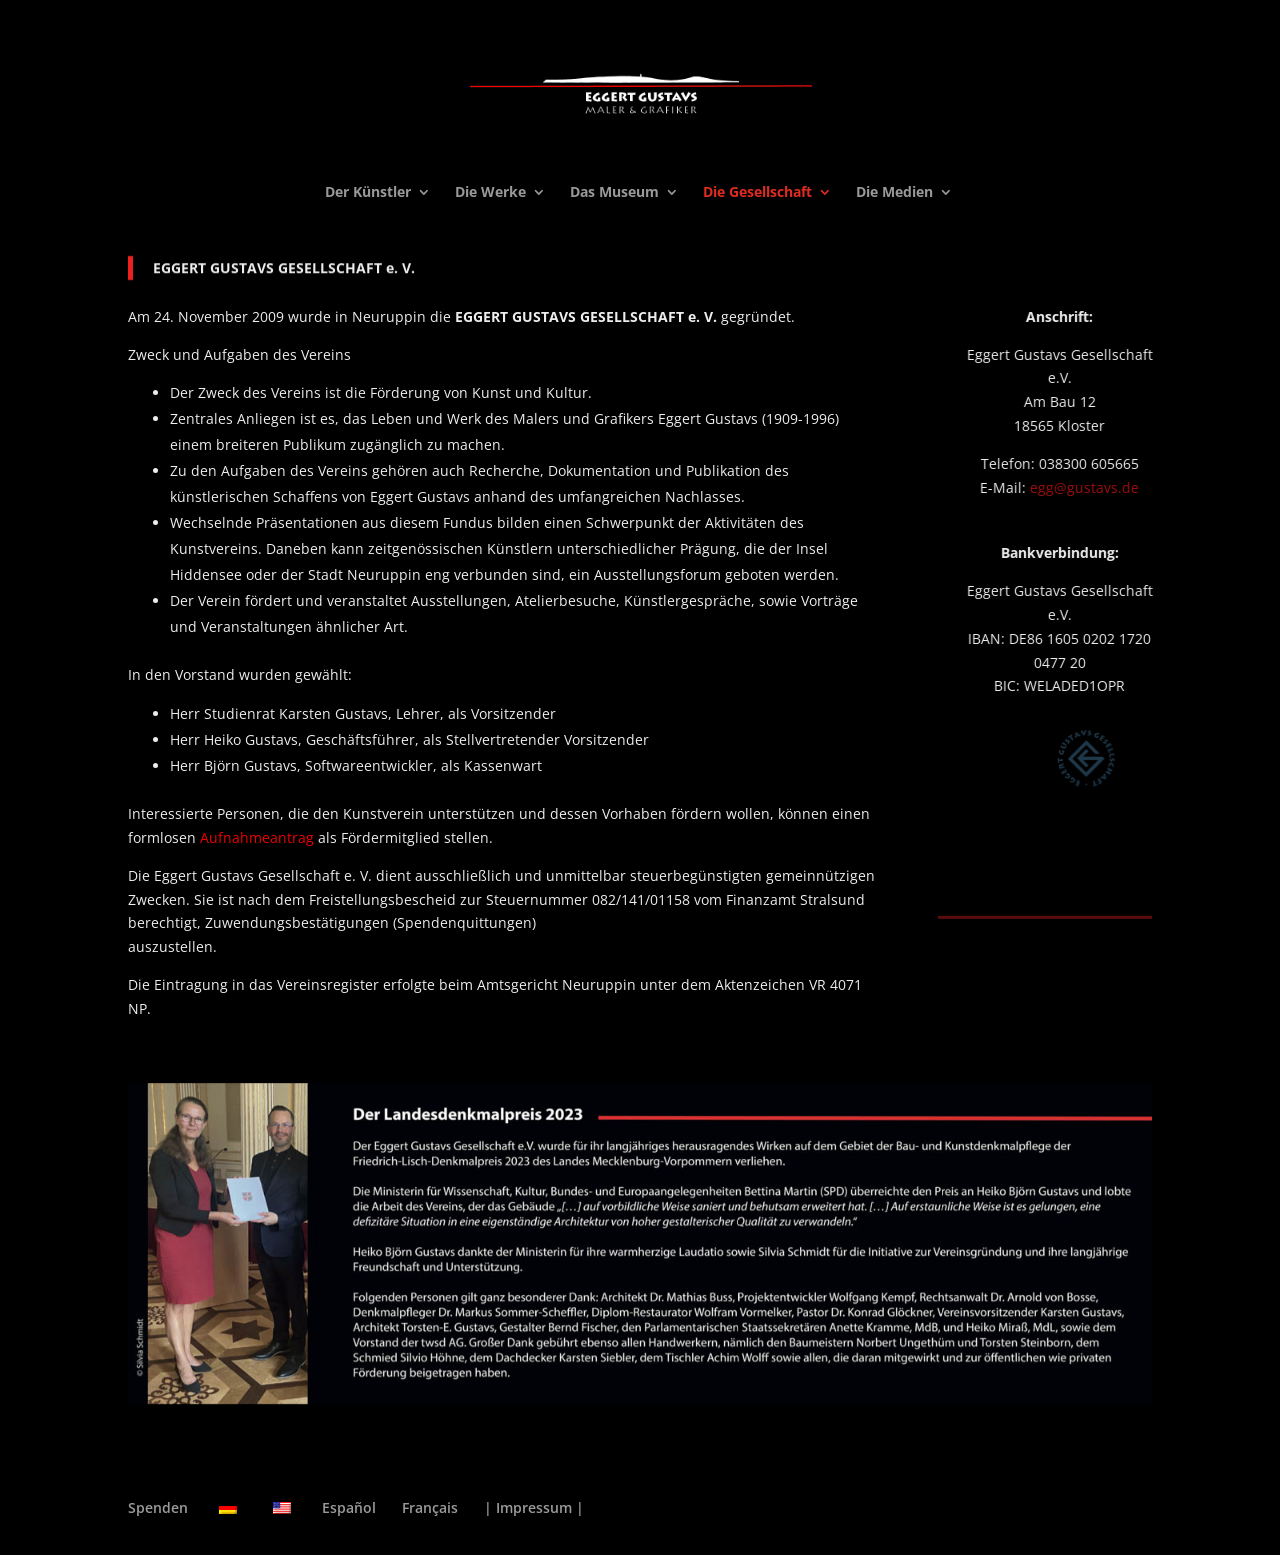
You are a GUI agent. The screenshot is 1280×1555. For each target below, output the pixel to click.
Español (349, 1507)
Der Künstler (368, 193)
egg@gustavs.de (1114, 487)
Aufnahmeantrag (257, 837)
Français (430, 1507)
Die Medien (894, 193)
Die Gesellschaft (757, 193)
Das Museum (614, 193)
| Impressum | (534, 1507)
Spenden (158, 1507)
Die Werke (490, 193)
